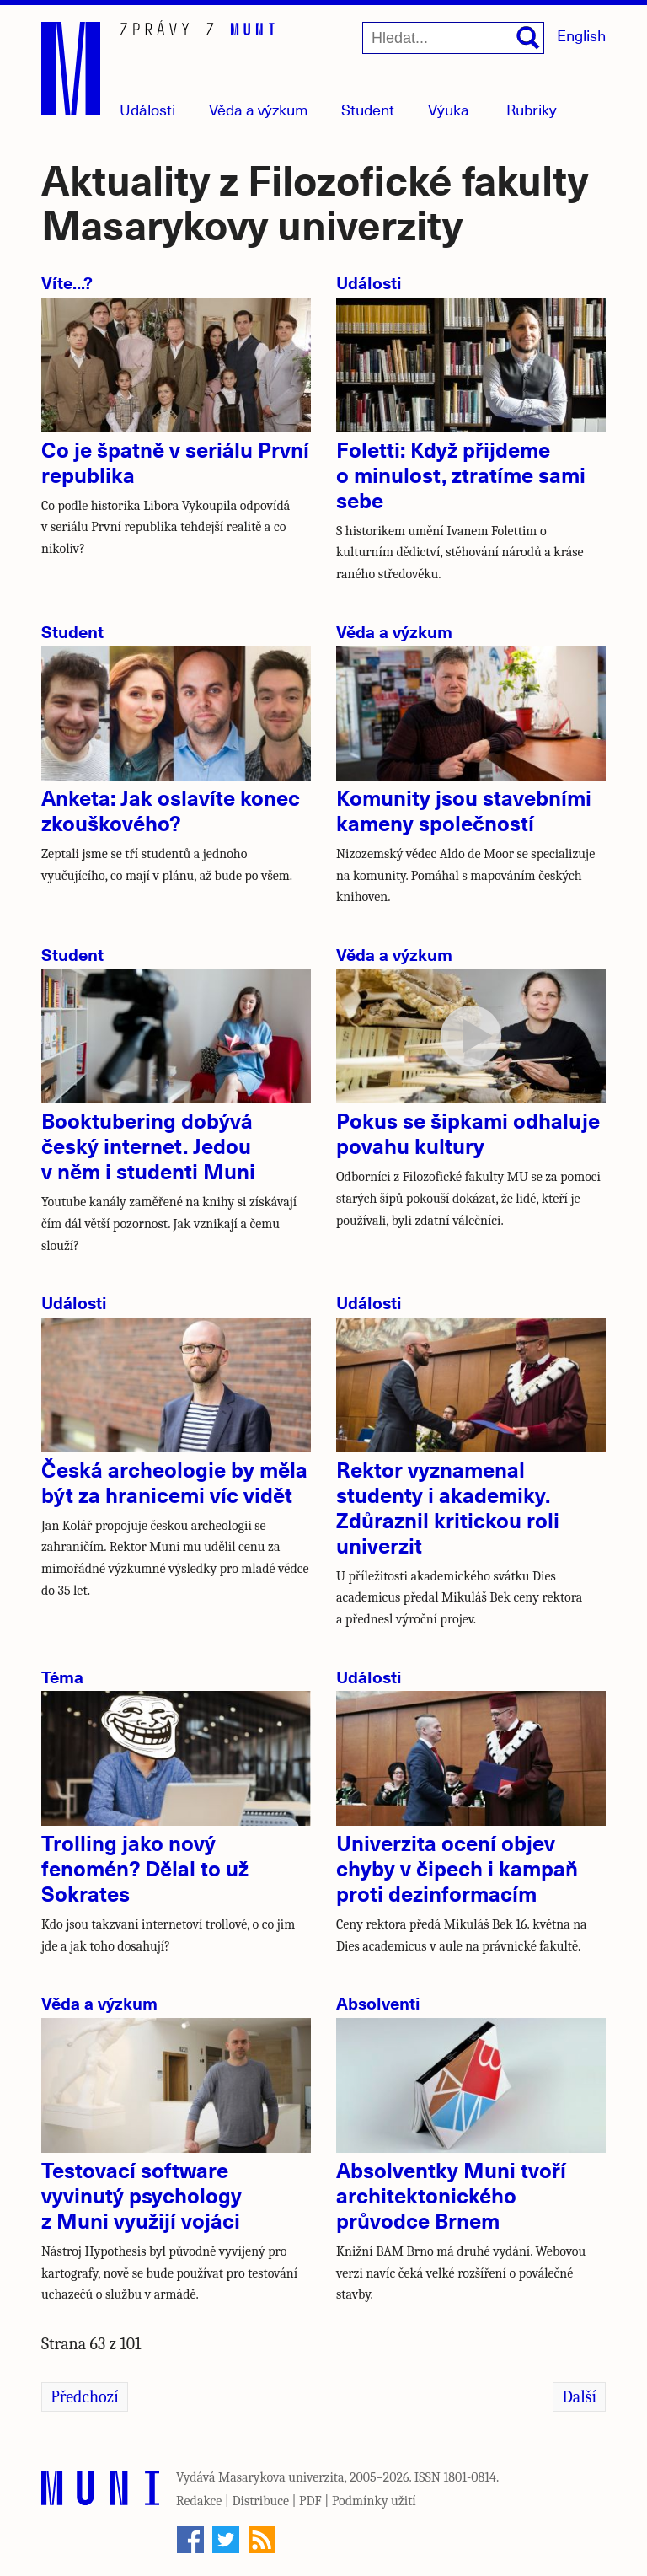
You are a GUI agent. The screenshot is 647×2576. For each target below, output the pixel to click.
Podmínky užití (374, 2501)
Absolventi (378, 2002)
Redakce (199, 2501)
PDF (310, 2501)
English (581, 35)
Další (579, 2397)
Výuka (448, 109)
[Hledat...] (453, 38)
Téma (62, 1676)
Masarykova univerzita (281, 2477)
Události (147, 109)
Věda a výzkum (394, 631)
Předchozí (85, 2397)
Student (367, 109)
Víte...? (67, 282)
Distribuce (260, 2501)
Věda (258, 109)
